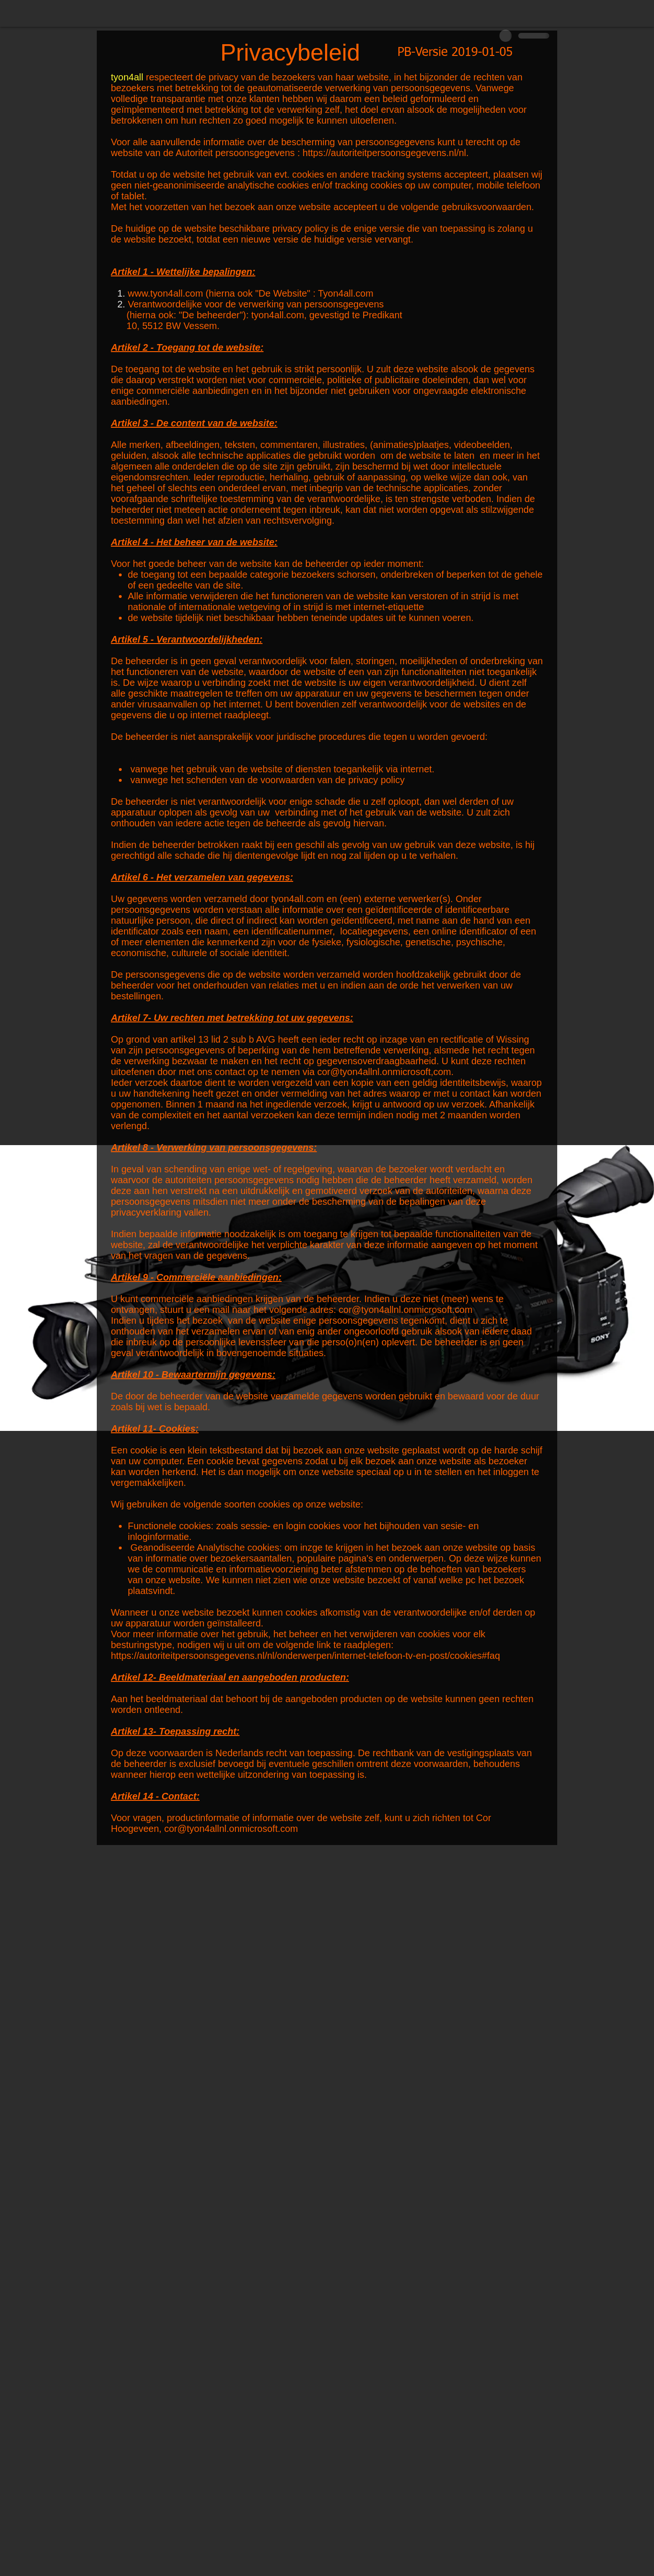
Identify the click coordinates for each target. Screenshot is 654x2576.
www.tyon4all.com (165, 293)
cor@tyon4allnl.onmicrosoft (374, 1072)
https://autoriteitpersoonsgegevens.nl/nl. (386, 153)
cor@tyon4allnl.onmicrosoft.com (406, 1309)
